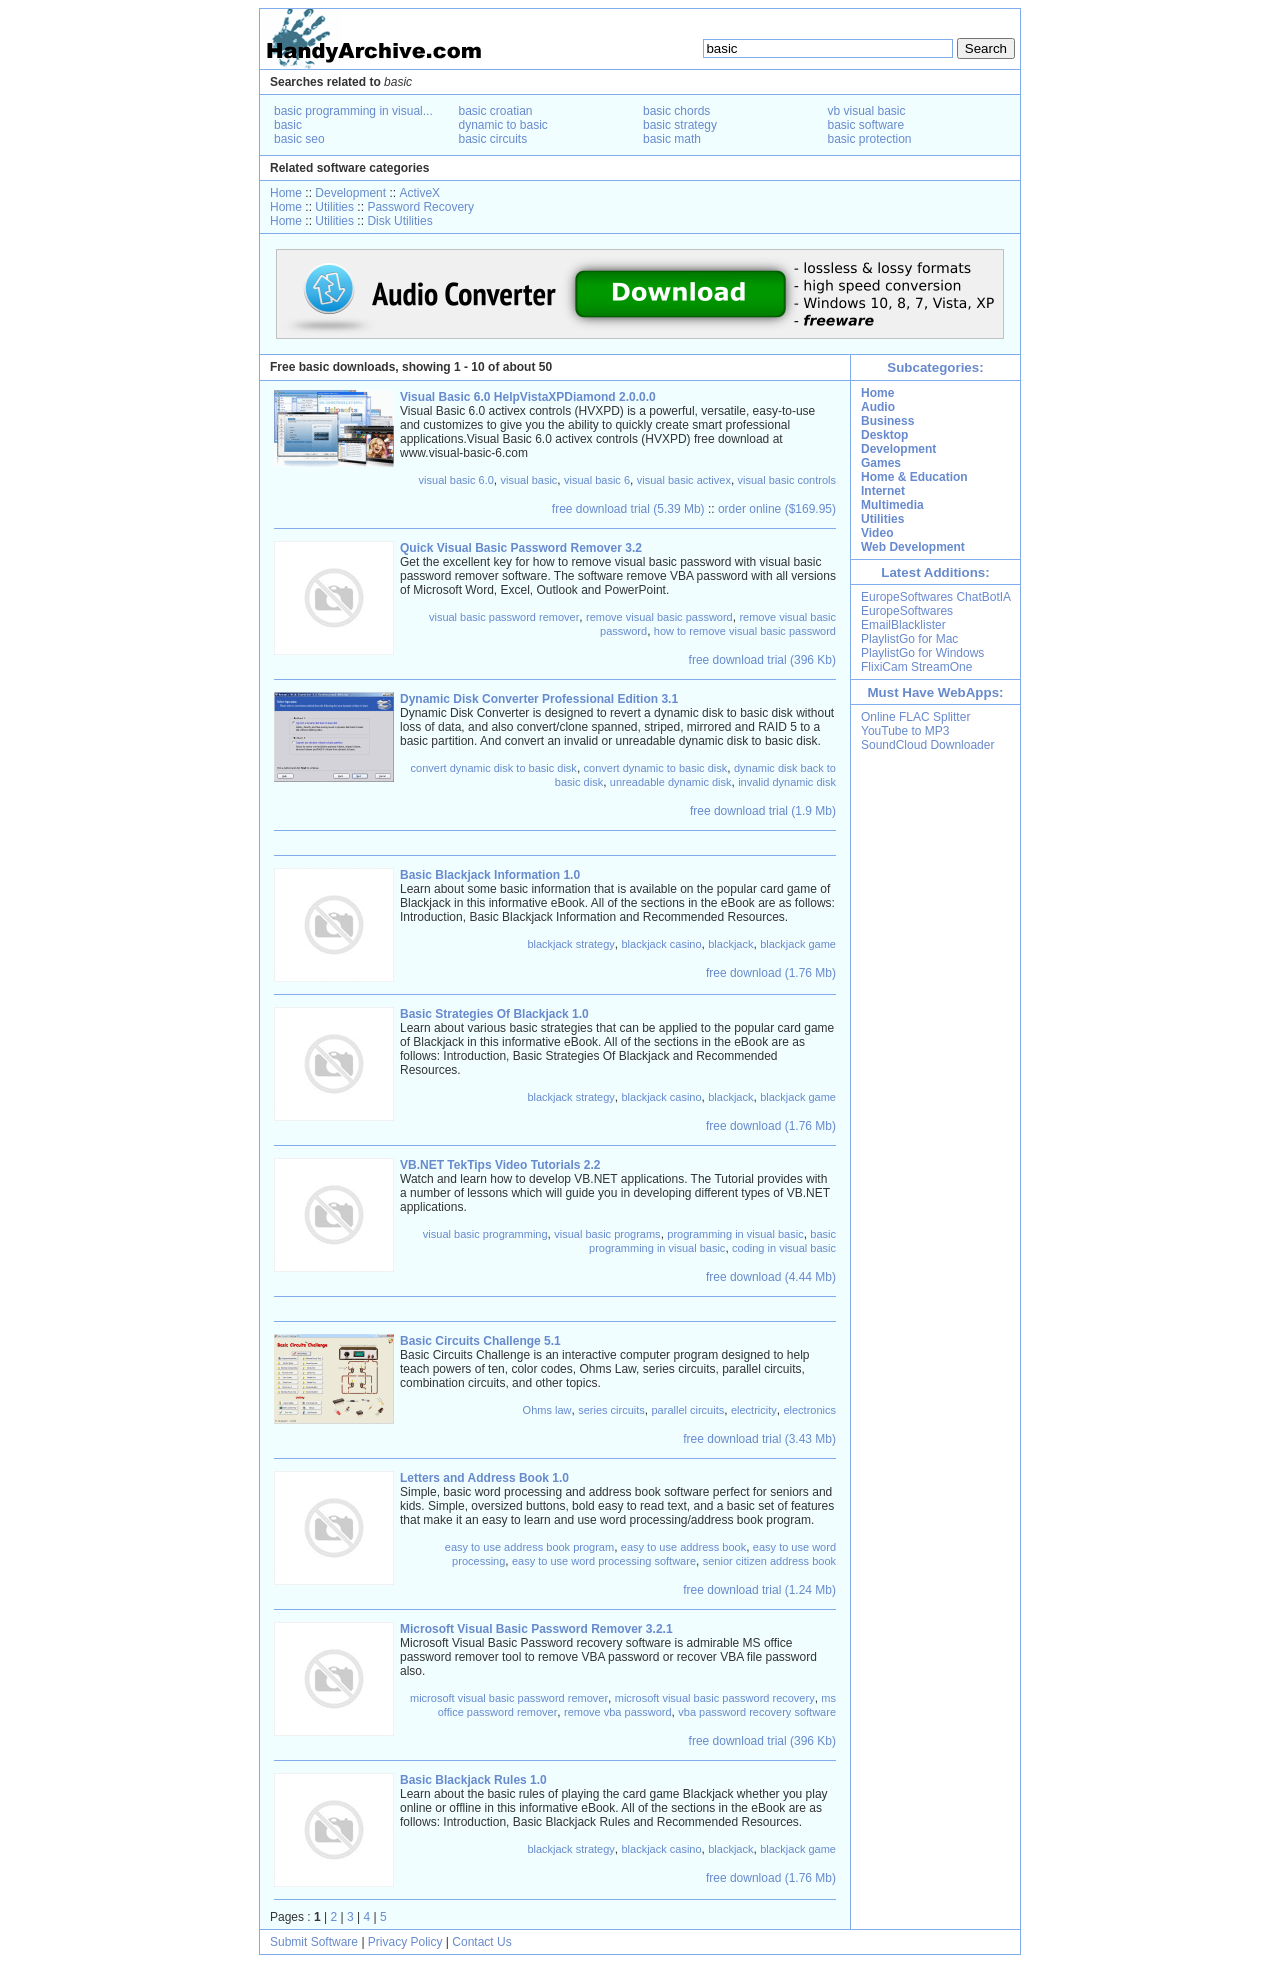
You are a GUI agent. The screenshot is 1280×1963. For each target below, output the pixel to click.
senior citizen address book (769, 1561)
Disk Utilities (399, 221)
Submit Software (314, 1942)
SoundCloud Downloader (927, 745)
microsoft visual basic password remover (509, 1698)
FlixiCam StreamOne (916, 667)
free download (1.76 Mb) (771, 973)
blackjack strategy (570, 944)
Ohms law (547, 1410)
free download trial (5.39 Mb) (628, 509)
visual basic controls (787, 480)
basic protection (870, 139)
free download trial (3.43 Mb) (759, 1439)
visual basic (528, 480)
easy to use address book (683, 1547)
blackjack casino (661, 944)
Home (286, 193)
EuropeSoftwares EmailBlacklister (907, 618)
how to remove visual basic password (745, 631)
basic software (866, 125)
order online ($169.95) (777, 509)
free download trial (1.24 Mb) (759, 1590)
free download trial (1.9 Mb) (763, 811)
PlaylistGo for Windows (922, 653)
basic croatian (496, 111)
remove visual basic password (659, 617)
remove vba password (618, 1712)
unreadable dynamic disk (671, 782)
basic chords (676, 111)
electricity (754, 1410)
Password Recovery (420, 207)
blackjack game (798, 944)
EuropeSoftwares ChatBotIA (936, 597)
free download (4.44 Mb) (771, 1277)
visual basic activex (684, 480)
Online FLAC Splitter (915, 717)
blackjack (730, 944)
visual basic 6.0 (456, 480)
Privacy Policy (405, 1942)
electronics (809, 1410)
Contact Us (481, 1942)
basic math (672, 139)
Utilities (334, 207)
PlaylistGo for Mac (909, 639)
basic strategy (680, 125)
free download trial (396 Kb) (762, 660)
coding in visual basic (784, 1248)
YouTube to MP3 (905, 731)
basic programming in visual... (353, 111)
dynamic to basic (503, 125)
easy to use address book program (529, 1547)
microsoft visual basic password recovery (715, 1698)
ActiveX (419, 193)
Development (350, 193)
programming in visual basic (735, 1234)
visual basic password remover (504, 617)
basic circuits (493, 139)
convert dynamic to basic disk (656, 768)
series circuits (611, 1410)
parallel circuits (687, 1410)
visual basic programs (607, 1234)
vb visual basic (867, 111)
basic (288, 125)
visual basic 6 (597, 480)
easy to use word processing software (604, 1561)
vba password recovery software (757, 1712)
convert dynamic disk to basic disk (494, 768)
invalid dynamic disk (787, 782)
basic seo (299, 139)
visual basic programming (485, 1234)
